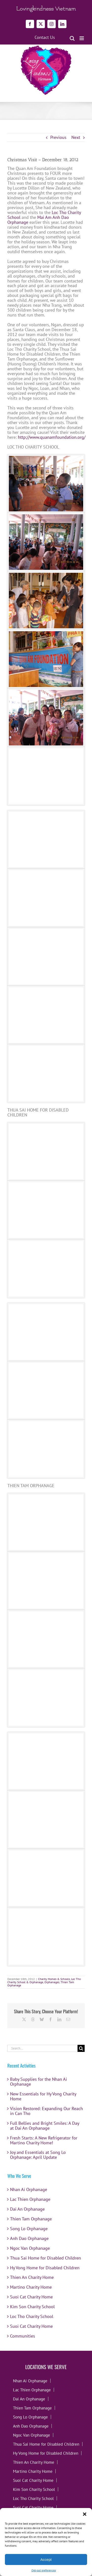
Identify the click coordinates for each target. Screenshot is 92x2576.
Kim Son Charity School (32, 2306)
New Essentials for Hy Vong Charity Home (43, 2096)
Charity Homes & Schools (54, 1979)
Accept (46, 2559)
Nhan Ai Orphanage (28, 2189)
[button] (84, 2514)
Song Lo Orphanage (29, 2228)
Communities (22, 2336)
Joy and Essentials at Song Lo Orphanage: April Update (38, 2154)
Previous (58, 137)
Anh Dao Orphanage (29, 2238)
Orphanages (51, 1982)
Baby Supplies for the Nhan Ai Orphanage (38, 2081)
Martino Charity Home (31, 2287)
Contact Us (45, 37)
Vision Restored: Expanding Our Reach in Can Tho (46, 2111)
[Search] (81, 2048)
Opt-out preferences (43, 2570)
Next (75, 137)
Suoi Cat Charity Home (31, 2297)
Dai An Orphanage (27, 2209)
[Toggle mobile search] (72, 38)
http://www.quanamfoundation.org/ (51, 437)
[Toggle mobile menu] (82, 38)
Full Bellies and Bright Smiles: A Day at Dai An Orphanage (44, 2125)
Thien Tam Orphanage (31, 2219)
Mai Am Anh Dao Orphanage (38, 219)
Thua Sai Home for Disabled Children (45, 2258)
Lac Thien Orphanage (30, 2199)
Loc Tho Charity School (31, 2316)
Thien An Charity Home (32, 2277)
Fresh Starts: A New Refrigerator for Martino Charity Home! (43, 2140)
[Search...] (42, 2048)
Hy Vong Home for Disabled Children (44, 2268)
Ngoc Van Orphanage (30, 2248)
